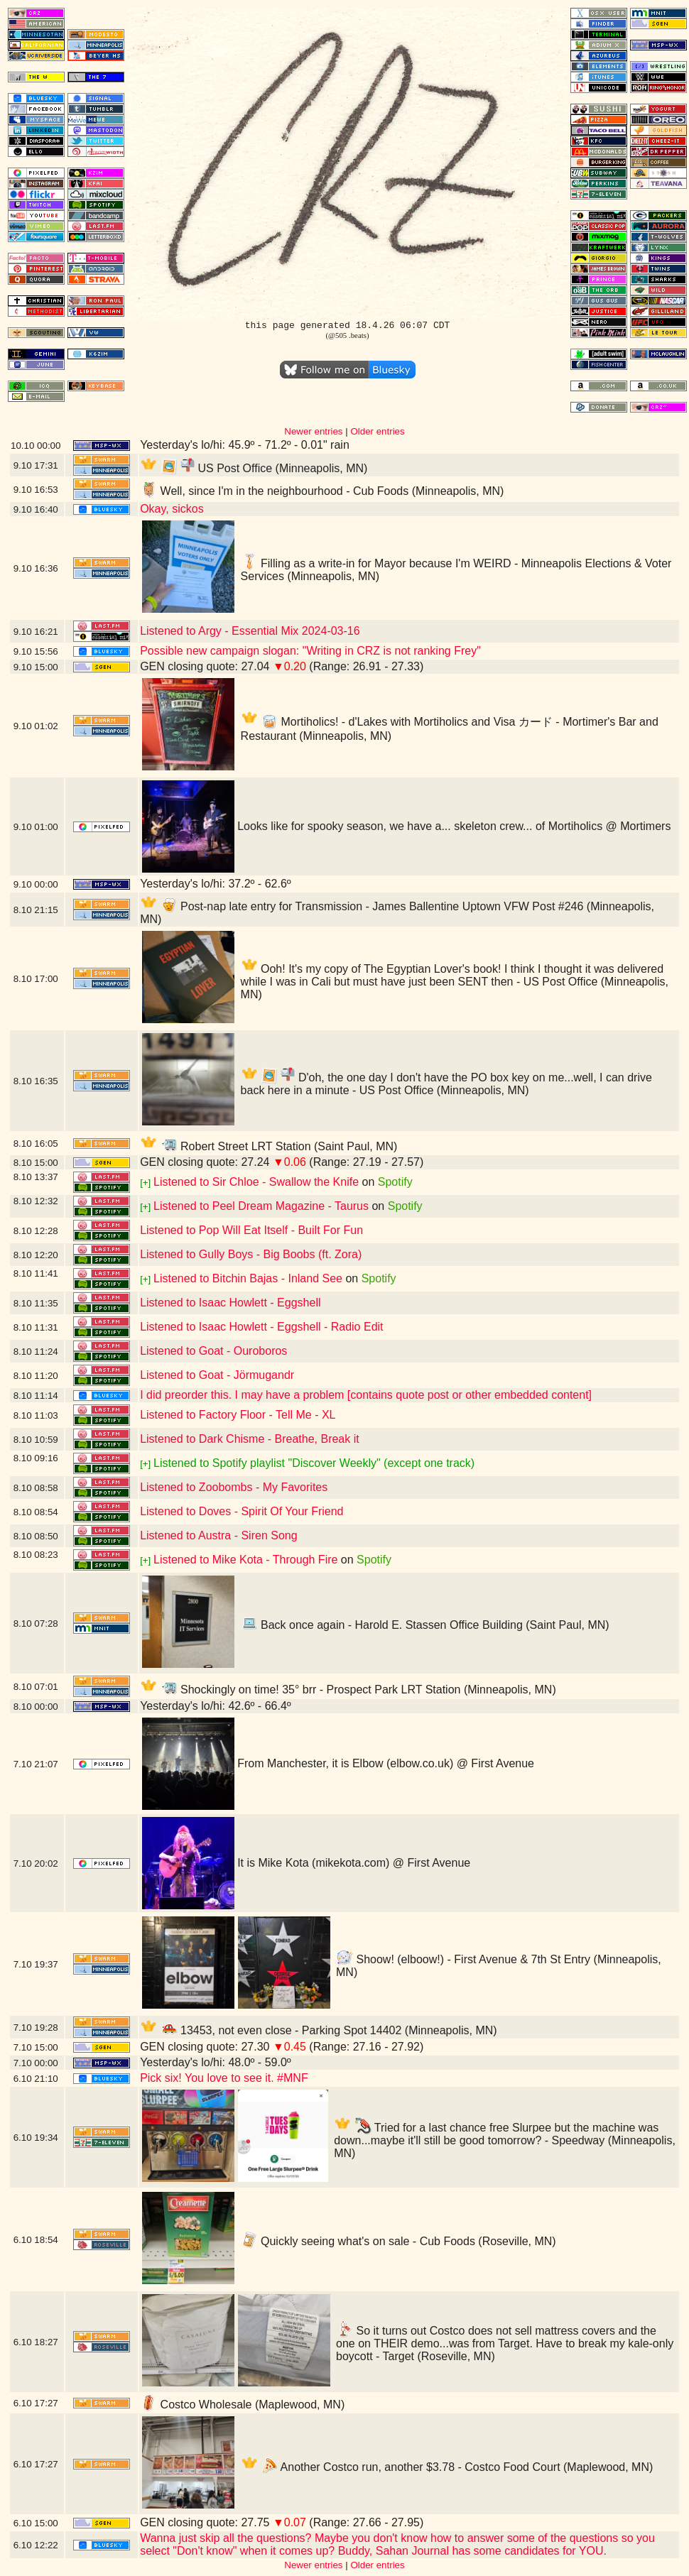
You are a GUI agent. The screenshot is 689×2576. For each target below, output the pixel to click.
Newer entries (313, 431)
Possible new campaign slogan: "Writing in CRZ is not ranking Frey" (310, 651)
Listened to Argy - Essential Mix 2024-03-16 (250, 631)
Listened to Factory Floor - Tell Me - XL (237, 1415)
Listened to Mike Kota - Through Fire (245, 1560)
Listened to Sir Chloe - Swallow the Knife (256, 1182)
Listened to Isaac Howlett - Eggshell (230, 1303)
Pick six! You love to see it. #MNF (224, 2078)
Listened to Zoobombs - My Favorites (233, 1487)
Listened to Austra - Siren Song (218, 1535)
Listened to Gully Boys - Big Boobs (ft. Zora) (251, 1254)
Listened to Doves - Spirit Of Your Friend (241, 1511)
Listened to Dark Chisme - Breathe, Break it (249, 1439)
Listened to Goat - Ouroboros (213, 1351)
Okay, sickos (172, 509)
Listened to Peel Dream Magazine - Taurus (261, 1206)
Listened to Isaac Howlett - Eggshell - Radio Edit (261, 1327)
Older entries (377, 431)
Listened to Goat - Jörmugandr (217, 1375)
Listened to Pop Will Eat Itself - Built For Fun (251, 1230)
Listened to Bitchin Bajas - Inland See (247, 1278)
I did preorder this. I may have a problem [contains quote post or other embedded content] (366, 1395)
